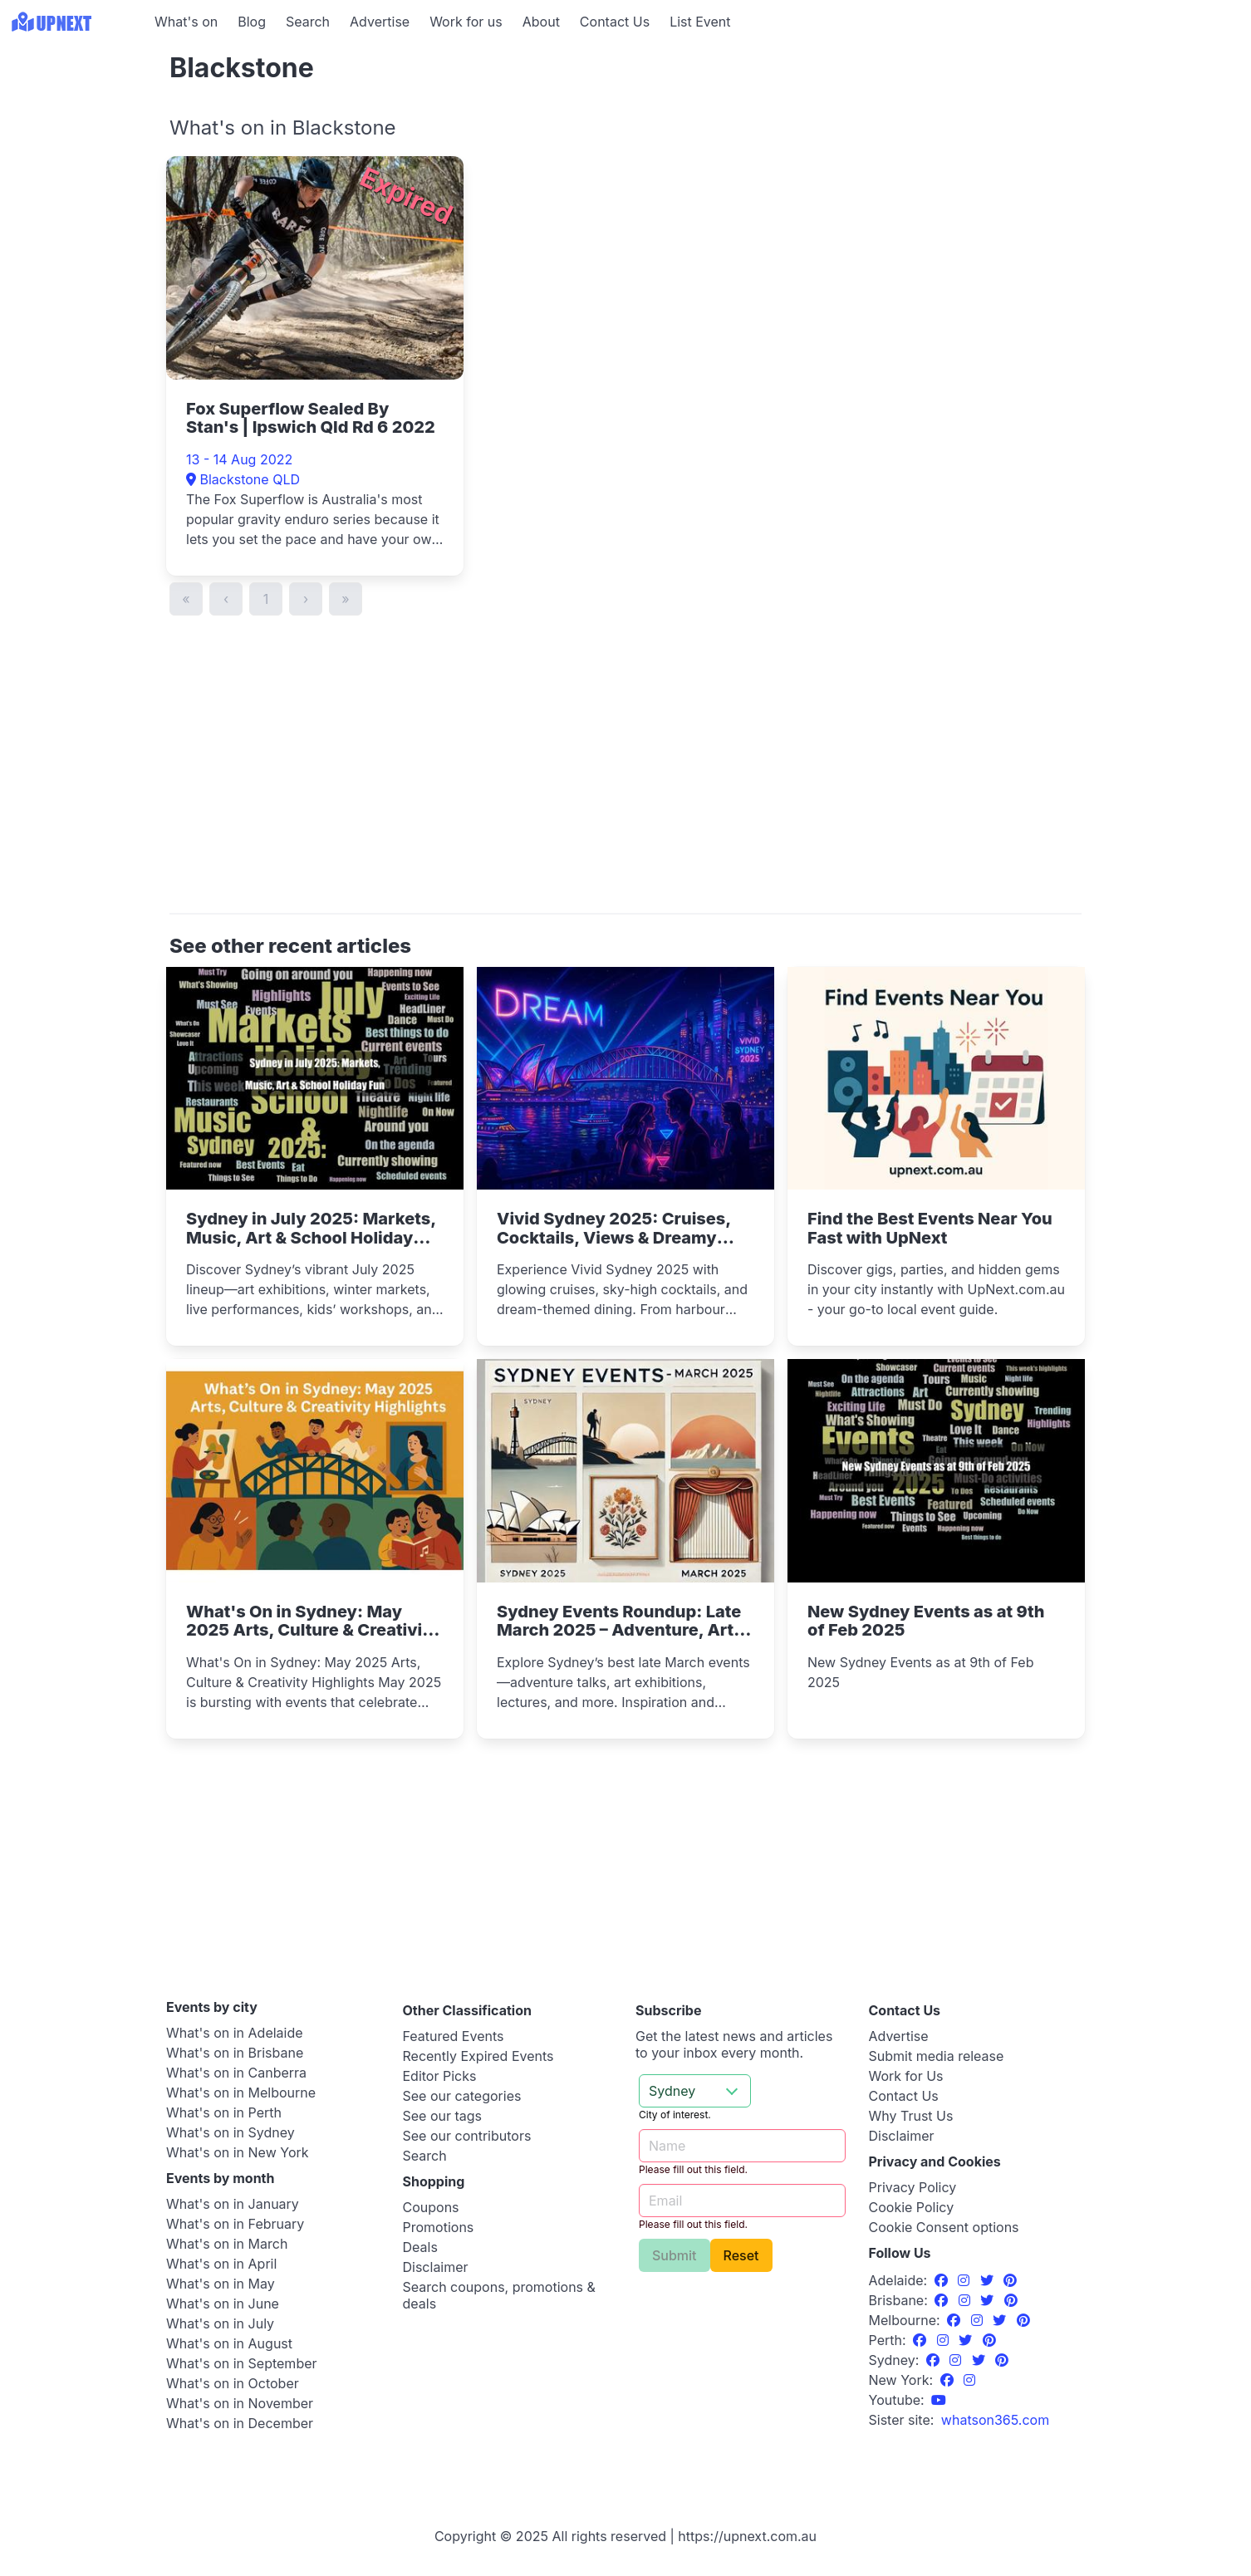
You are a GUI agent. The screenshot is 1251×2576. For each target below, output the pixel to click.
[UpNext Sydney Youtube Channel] (938, 2400)
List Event (700, 21)
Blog (252, 21)
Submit (674, 2255)
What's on (186, 21)
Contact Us (615, 21)
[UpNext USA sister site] (995, 2419)
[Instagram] (965, 2280)
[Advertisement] (75, 147)
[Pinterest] (1010, 2280)
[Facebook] (943, 2280)
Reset (741, 2255)
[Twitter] (989, 2280)
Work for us (466, 21)
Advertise (380, 21)
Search (308, 21)
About (541, 21)
